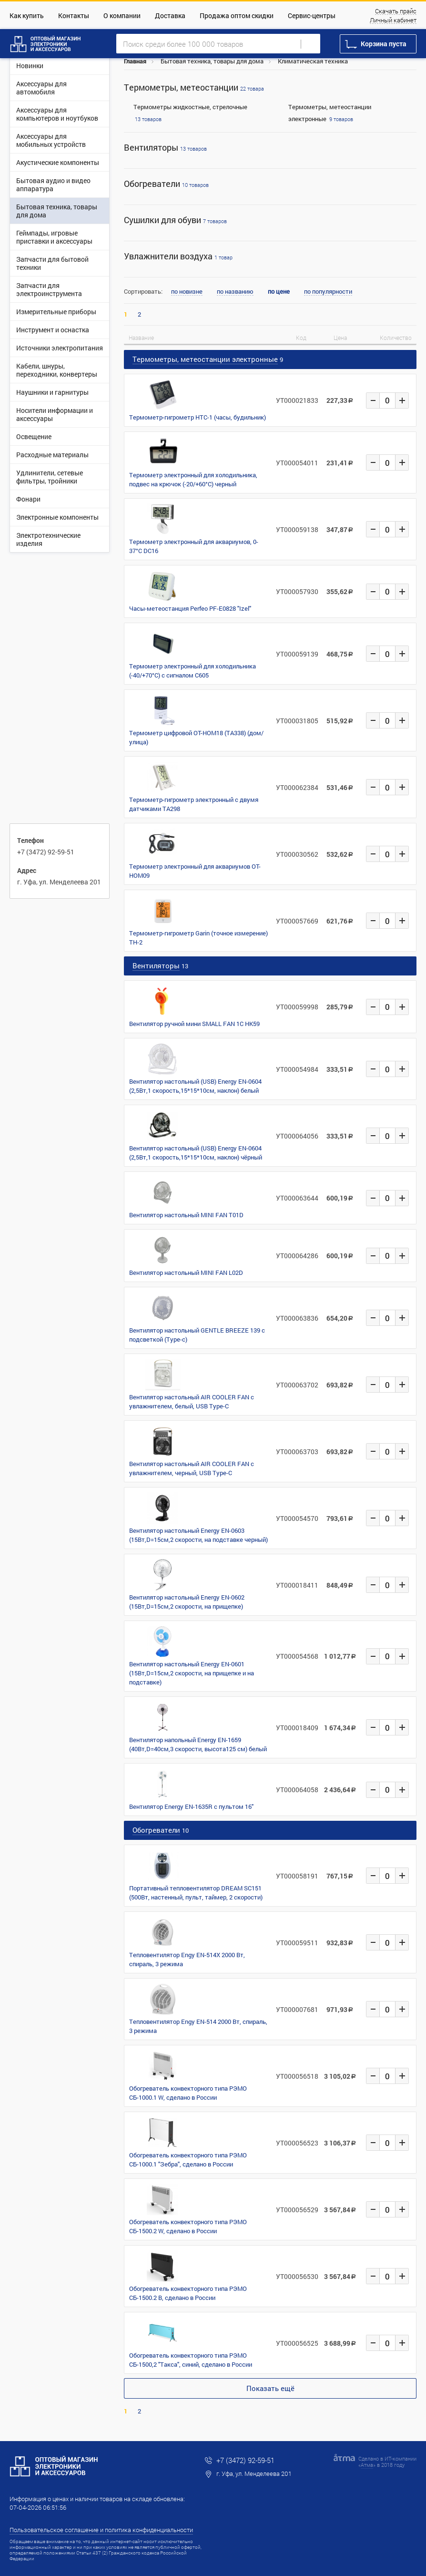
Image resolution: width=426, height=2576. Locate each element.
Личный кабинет (393, 20)
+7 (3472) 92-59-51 (45, 851)
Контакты (73, 15)
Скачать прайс (395, 11)
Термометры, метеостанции (194, 87)
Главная (135, 61)
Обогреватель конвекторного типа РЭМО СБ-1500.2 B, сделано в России (188, 2293)
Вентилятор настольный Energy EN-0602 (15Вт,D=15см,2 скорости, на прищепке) (186, 1602)
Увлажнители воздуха (178, 256)
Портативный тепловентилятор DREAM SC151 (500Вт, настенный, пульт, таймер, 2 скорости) (196, 1892)
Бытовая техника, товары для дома (212, 61)
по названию (235, 292)
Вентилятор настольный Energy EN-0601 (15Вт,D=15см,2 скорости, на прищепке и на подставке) (191, 1673)
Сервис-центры (311, 15)
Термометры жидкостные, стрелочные (190, 107)
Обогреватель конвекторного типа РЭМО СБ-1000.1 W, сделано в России (188, 2093)
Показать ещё (270, 2388)
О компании (122, 15)
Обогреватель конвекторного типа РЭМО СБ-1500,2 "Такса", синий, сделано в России (190, 2360)
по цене (279, 291)
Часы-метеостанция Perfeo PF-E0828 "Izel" (190, 608)
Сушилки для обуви (175, 220)
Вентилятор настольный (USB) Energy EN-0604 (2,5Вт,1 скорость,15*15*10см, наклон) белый (195, 1086)
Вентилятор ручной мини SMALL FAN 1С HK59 (194, 1023)
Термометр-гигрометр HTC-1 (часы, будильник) (197, 417)
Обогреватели (166, 183)
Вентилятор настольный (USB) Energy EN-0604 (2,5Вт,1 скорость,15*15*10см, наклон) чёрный (195, 1152)
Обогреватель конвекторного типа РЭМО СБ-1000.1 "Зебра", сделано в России (188, 2159)
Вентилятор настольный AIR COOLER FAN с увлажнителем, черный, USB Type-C (191, 1468)
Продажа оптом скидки (237, 15)
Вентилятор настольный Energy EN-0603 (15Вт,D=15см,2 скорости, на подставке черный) (198, 1535)
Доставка (170, 15)
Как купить (27, 15)
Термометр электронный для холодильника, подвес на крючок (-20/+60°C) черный (193, 479)
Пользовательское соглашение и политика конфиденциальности (101, 2529)
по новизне (187, 292)
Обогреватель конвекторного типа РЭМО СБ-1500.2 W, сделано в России (188, 2226)
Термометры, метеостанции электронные (205, 359)
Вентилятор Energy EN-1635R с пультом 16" (191, 1806)
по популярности (328, 292)
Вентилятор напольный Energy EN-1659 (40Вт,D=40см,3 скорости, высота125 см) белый (198, 1744)
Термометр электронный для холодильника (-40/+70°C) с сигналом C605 (192, 670)
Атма (367, 2464)
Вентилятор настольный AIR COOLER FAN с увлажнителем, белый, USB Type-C (191, 1401)
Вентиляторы (165, 147)
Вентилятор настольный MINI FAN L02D (186, 1272)
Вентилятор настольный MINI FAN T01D (186, 1215)
